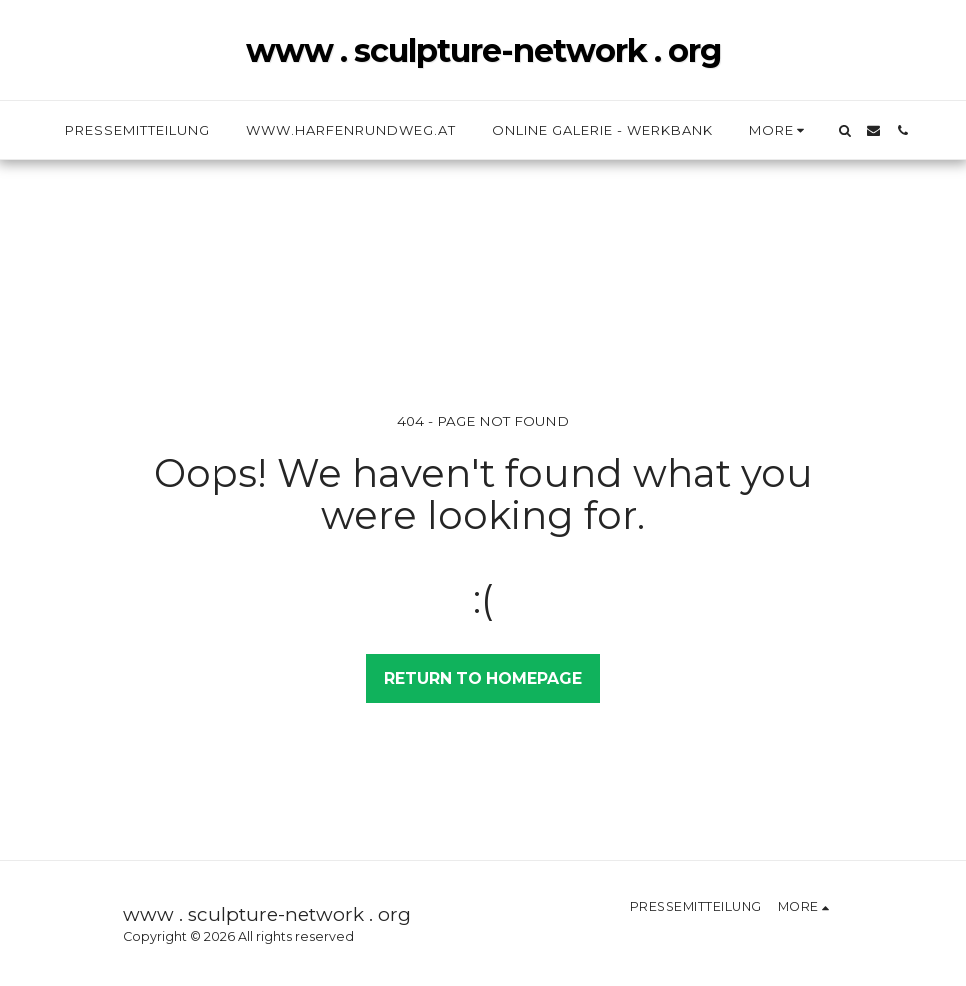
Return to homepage (483, 678)
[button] (844, 130)
